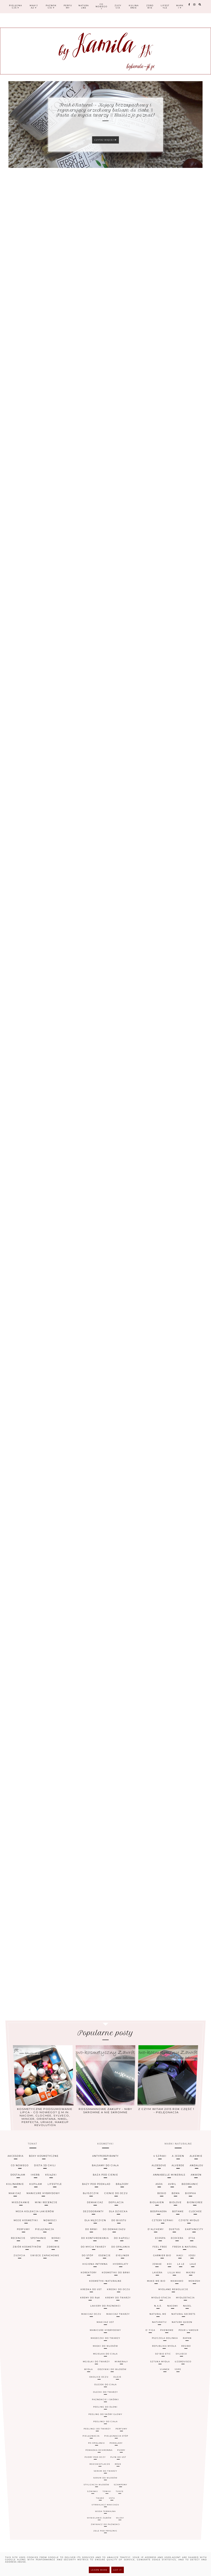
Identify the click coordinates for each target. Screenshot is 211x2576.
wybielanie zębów (100, 2377)
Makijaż (33, 6)
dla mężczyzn (92, 2329)
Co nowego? (100, 6)
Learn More (99, 2570)
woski (46, 2333)
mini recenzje (29, 2324)
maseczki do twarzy (105, 2353)
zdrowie (43, 2335)
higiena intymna (93, 2339)
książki (31, 2316)
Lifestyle (163, 6)
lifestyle (37, 2319)
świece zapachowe (34, 2337)
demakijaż (92, 2324)
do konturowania (92, 2333)
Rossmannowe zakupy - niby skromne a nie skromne (105, 2086)
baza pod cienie (105, 2316)
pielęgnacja (31, 2331)
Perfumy (67, 6)
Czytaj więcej (105, 141)
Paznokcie (50, 6)
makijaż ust (105, 2350)
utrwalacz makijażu (105, 2376)
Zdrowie (147, 6)
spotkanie (24, 2333)
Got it (117, 2570)
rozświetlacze (101, 2371)
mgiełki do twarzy (96, 2357)
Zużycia (116, 6)
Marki (177, 6)
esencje (104, 2337)
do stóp (84, 2337)
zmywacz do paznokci (105, 2378)
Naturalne (82, 6)
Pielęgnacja (15, 6)
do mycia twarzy (91, 2335)
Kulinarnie (132, 6)
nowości (36, 2329)
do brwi (88, 2331)
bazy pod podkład (93, 2319)
